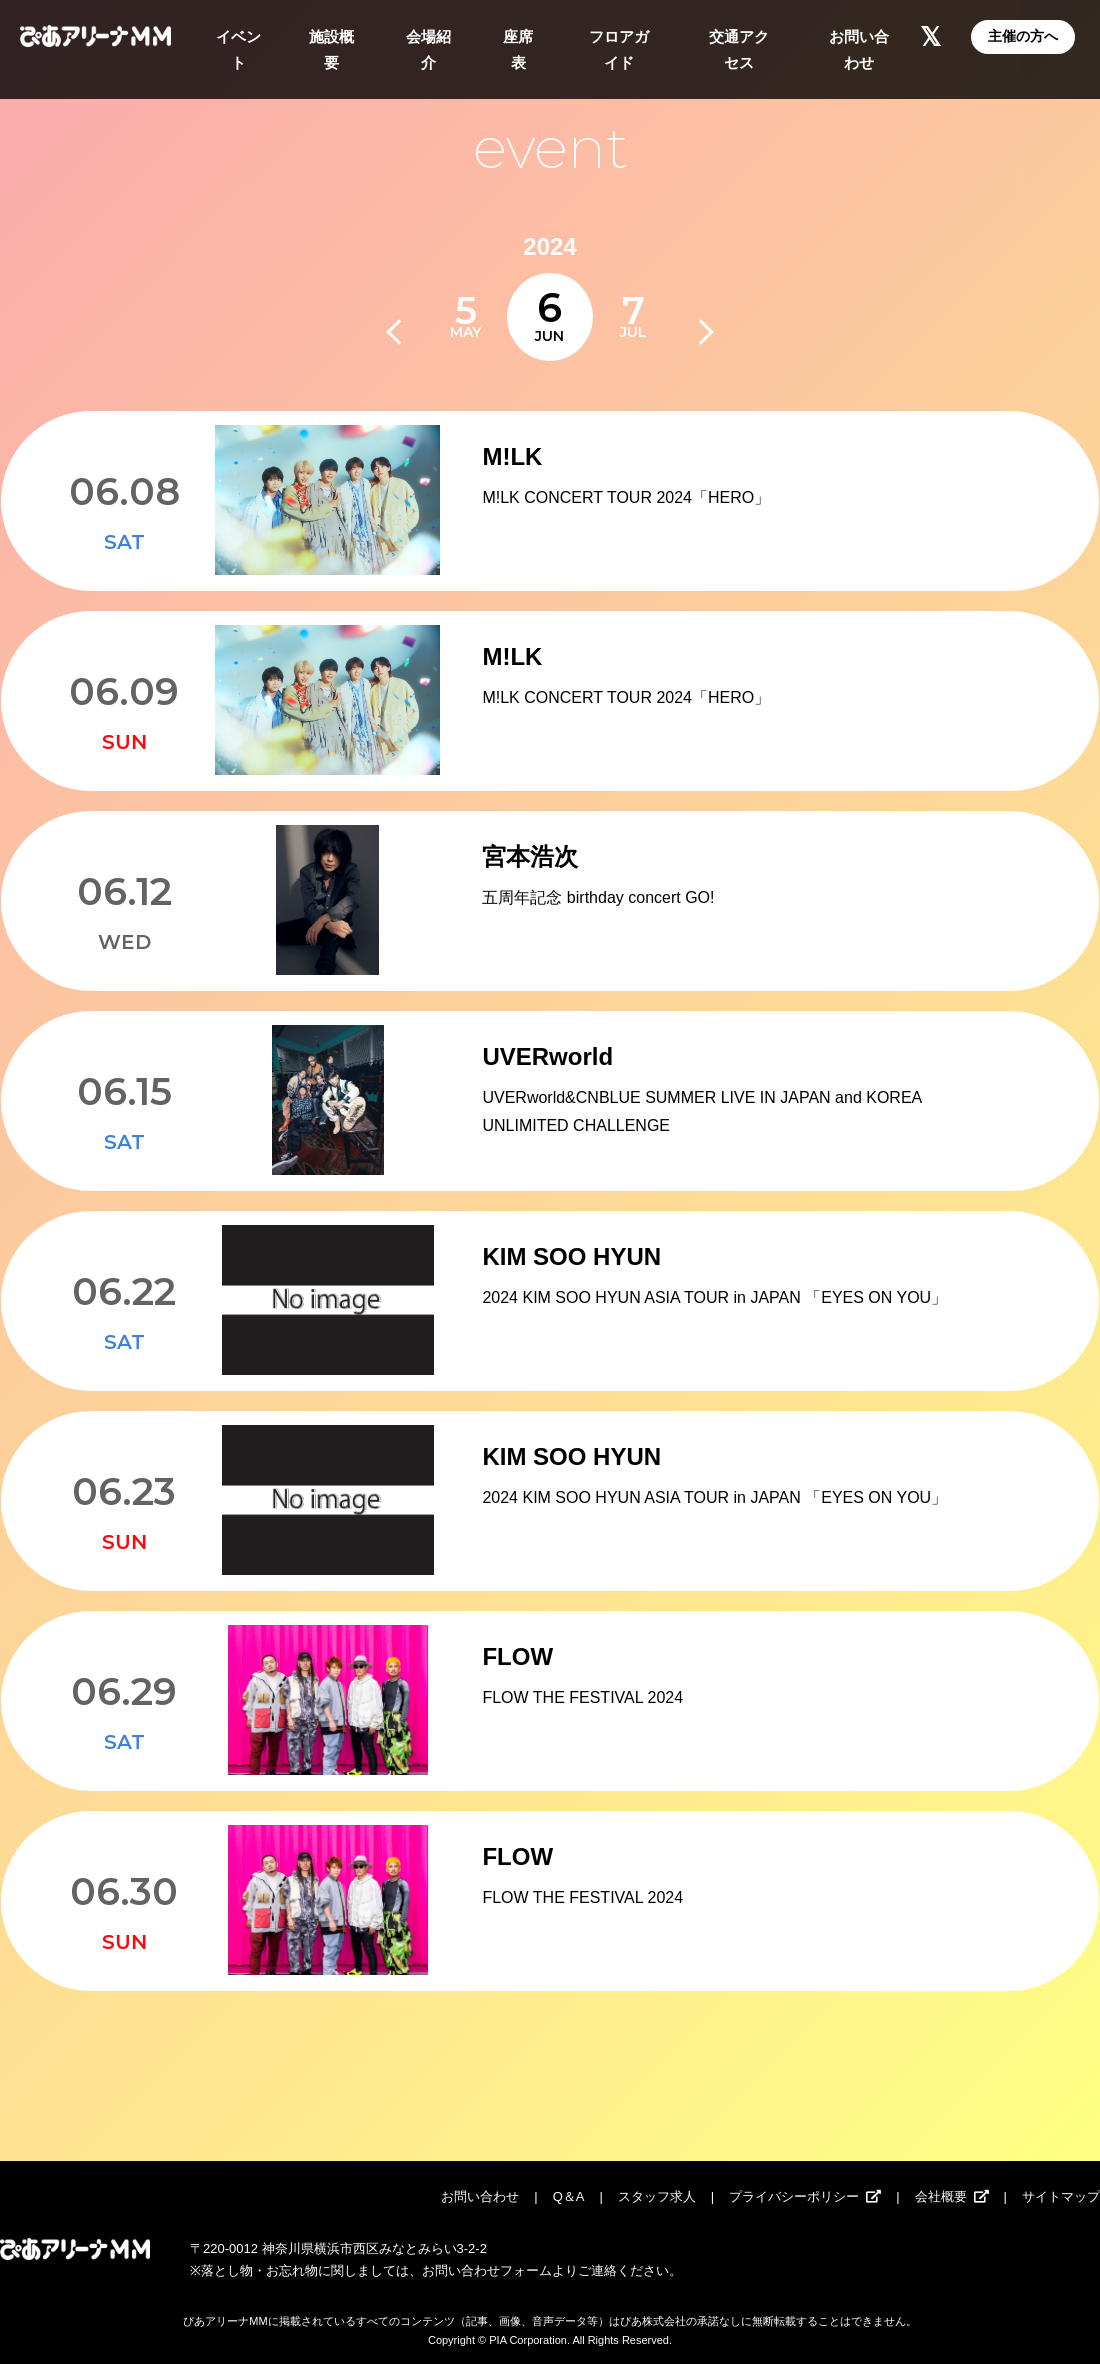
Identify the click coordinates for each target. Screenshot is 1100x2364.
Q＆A (569, 2196)
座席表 (518, 49)
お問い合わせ (859, 49)
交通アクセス (739, 49)
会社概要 (941, 2196)
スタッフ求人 (657, 2196)
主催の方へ (1023, 36)
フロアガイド (619, 49)
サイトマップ (1061, 2196)
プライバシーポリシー (794, 2196)
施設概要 (331, 49)
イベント (238, 49)
